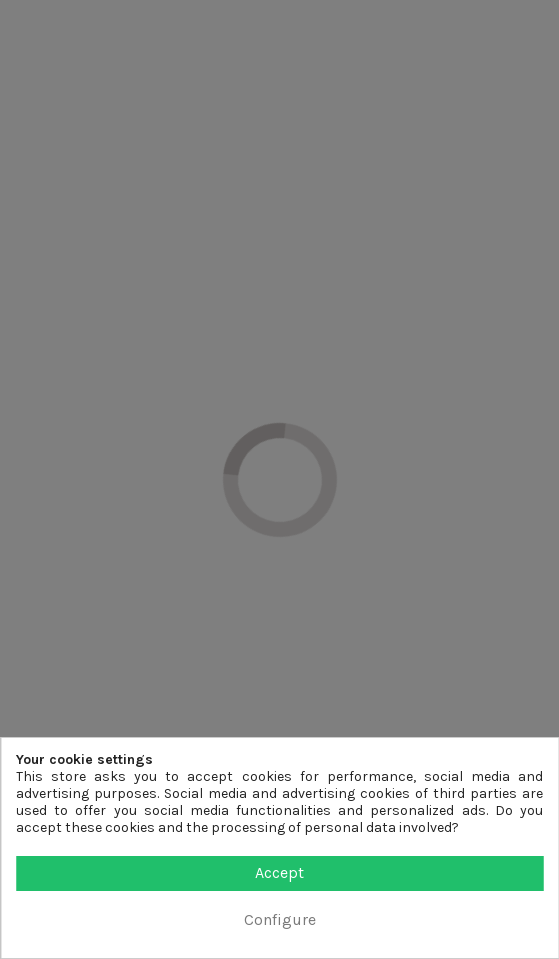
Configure (280, 919)
